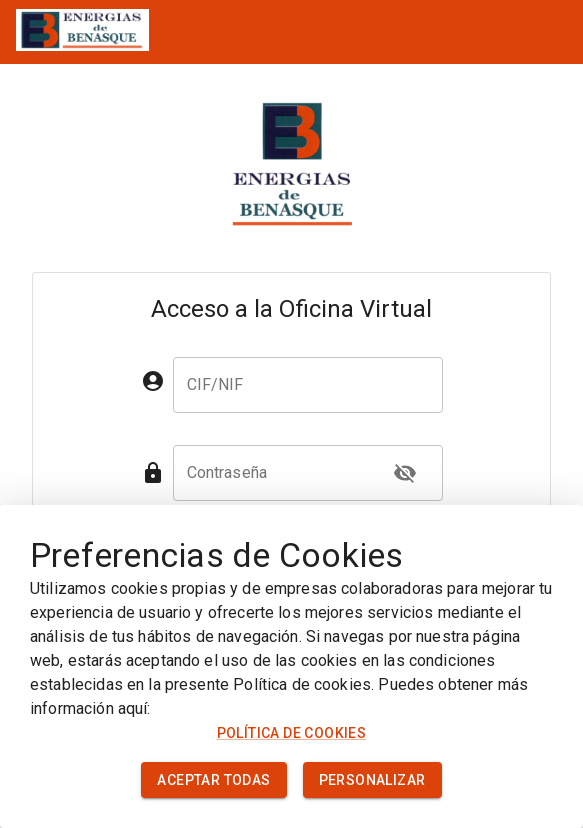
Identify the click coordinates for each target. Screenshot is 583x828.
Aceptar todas (213, 780)
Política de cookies (292, 733)
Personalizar (372, 780)
